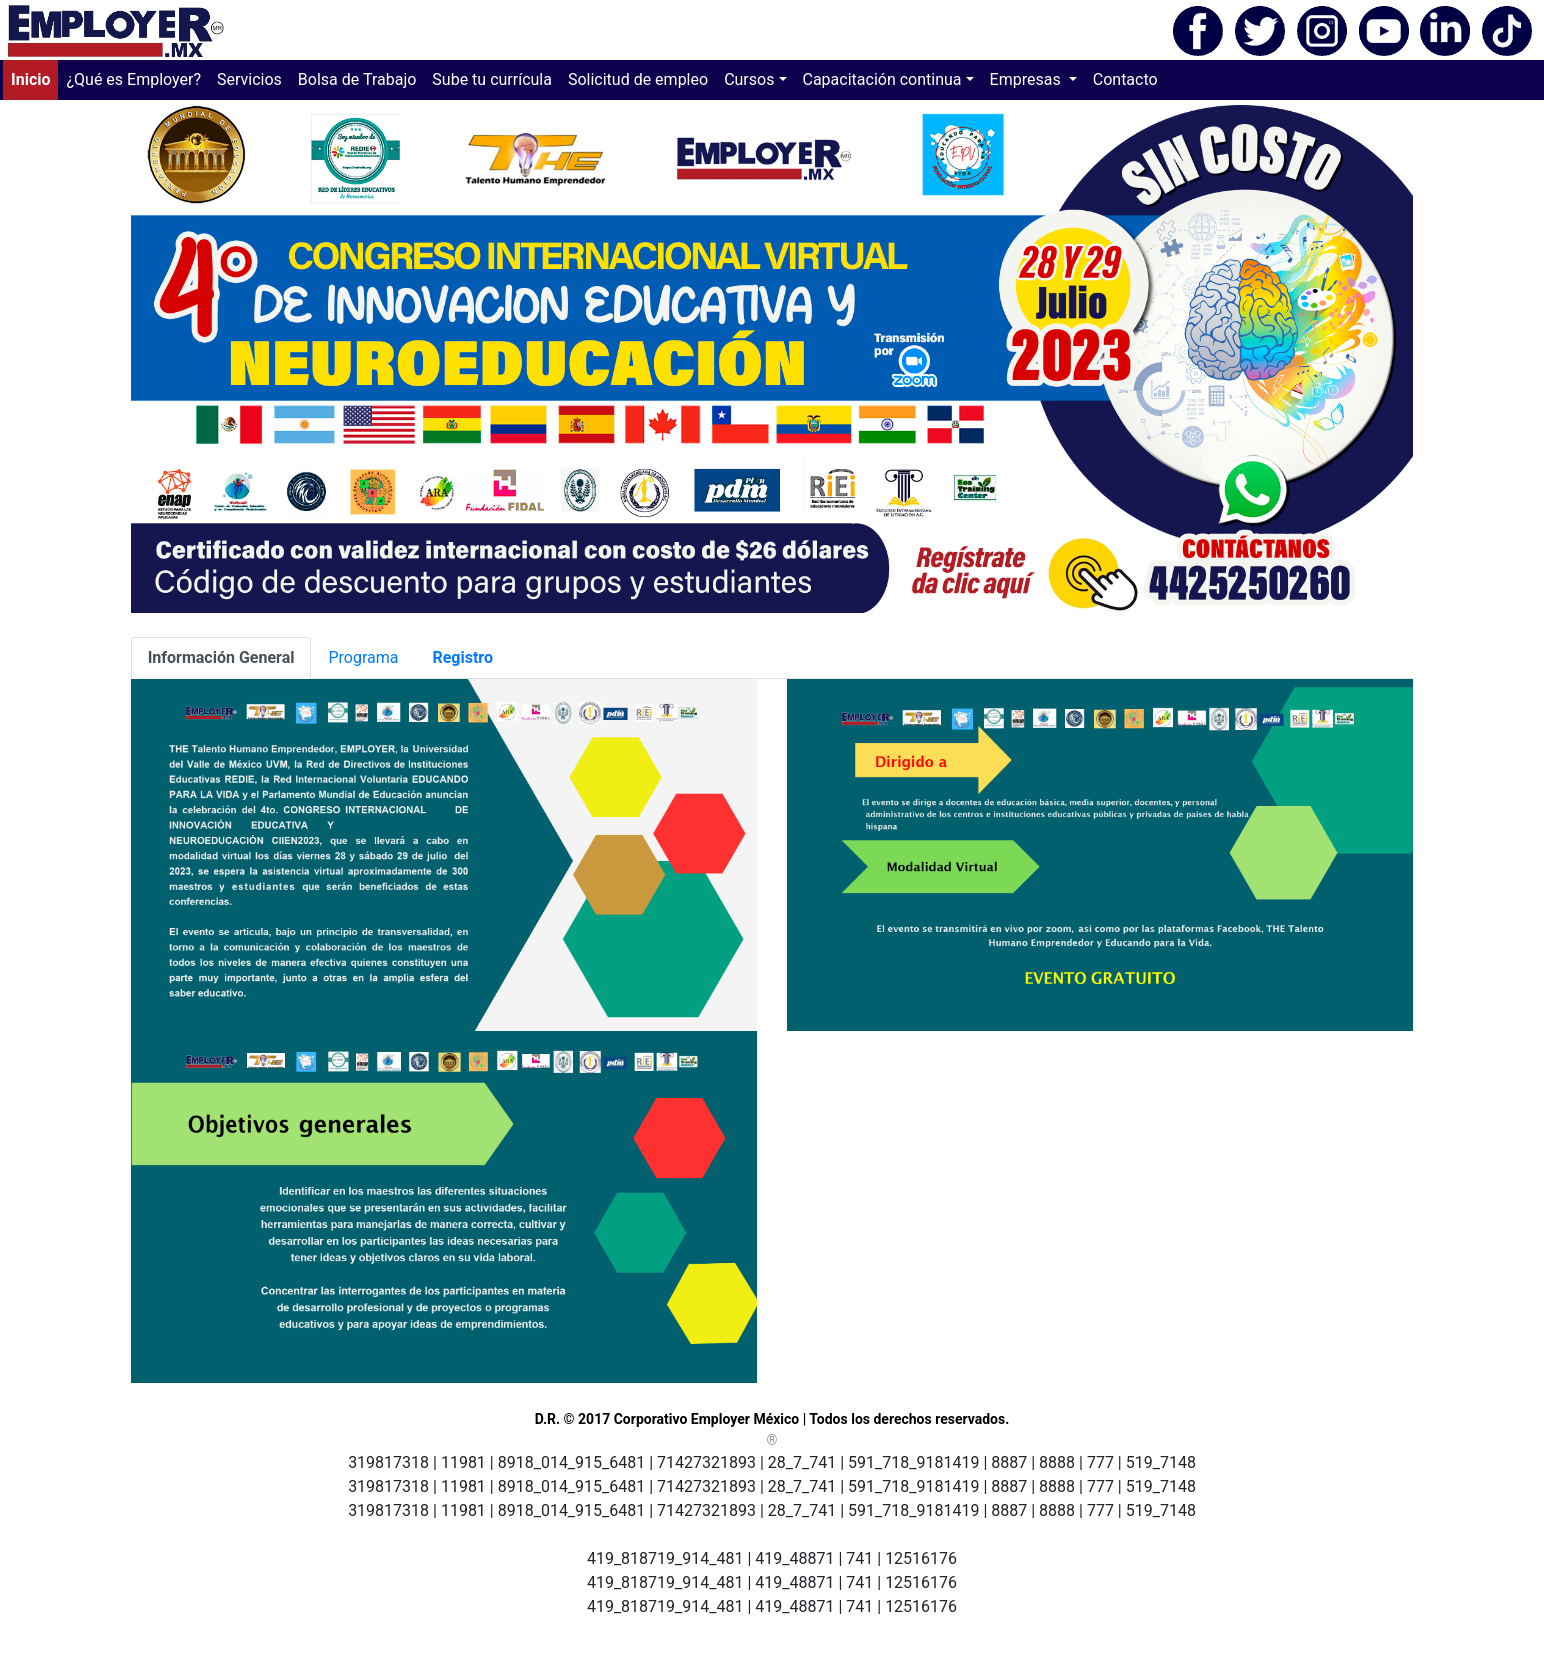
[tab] (221, 658)
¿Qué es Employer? (133, 79)
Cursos (749, 79)
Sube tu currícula (492, 79)
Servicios (249, 79)
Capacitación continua (882, 79)
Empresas (1027, 79)
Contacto (1125, 79)
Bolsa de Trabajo (357, 79)
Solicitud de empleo (638, 79)
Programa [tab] (363, 657)
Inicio (34, 78)
